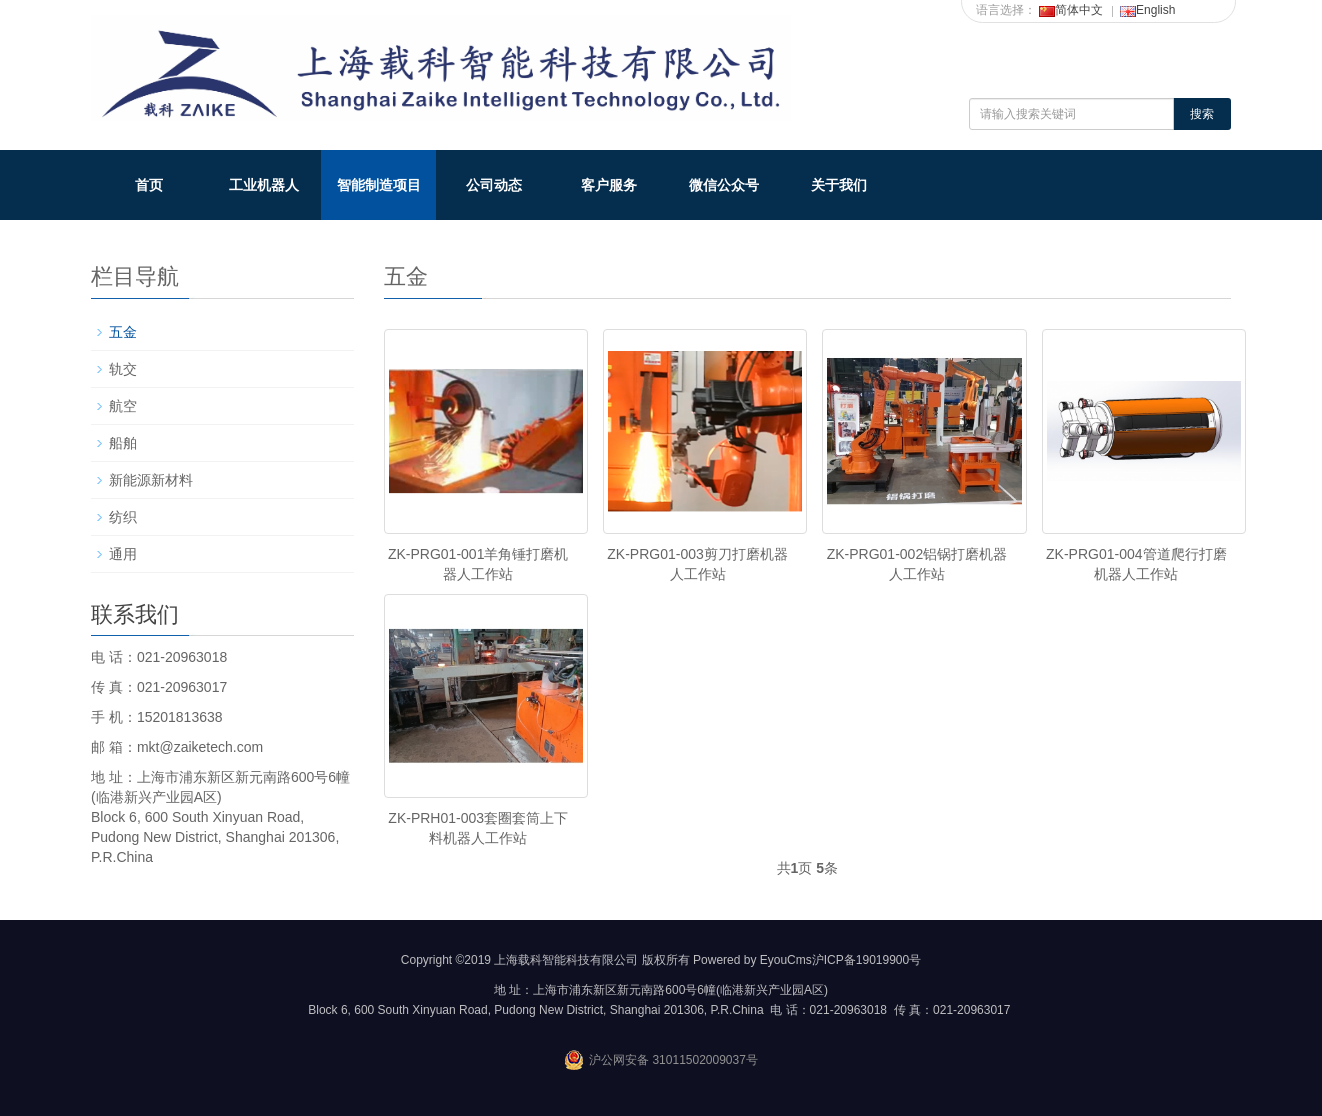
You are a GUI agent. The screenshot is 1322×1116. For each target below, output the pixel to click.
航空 (123, 406)
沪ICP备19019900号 (866, 960)
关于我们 (839, 185)
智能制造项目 (379, 185)
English (1147, 10)
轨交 (123, 369)
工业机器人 (264, 185)
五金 (123, 332)
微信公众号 (724, 185)
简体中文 (1071, 10)
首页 (149, 185)
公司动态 (494, 185)
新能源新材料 (151, 480)
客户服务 (609, 185)
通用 (123, 554)
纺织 (123, 517)
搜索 (1202, 114)
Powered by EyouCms (751, 960)
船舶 (123, 443)
